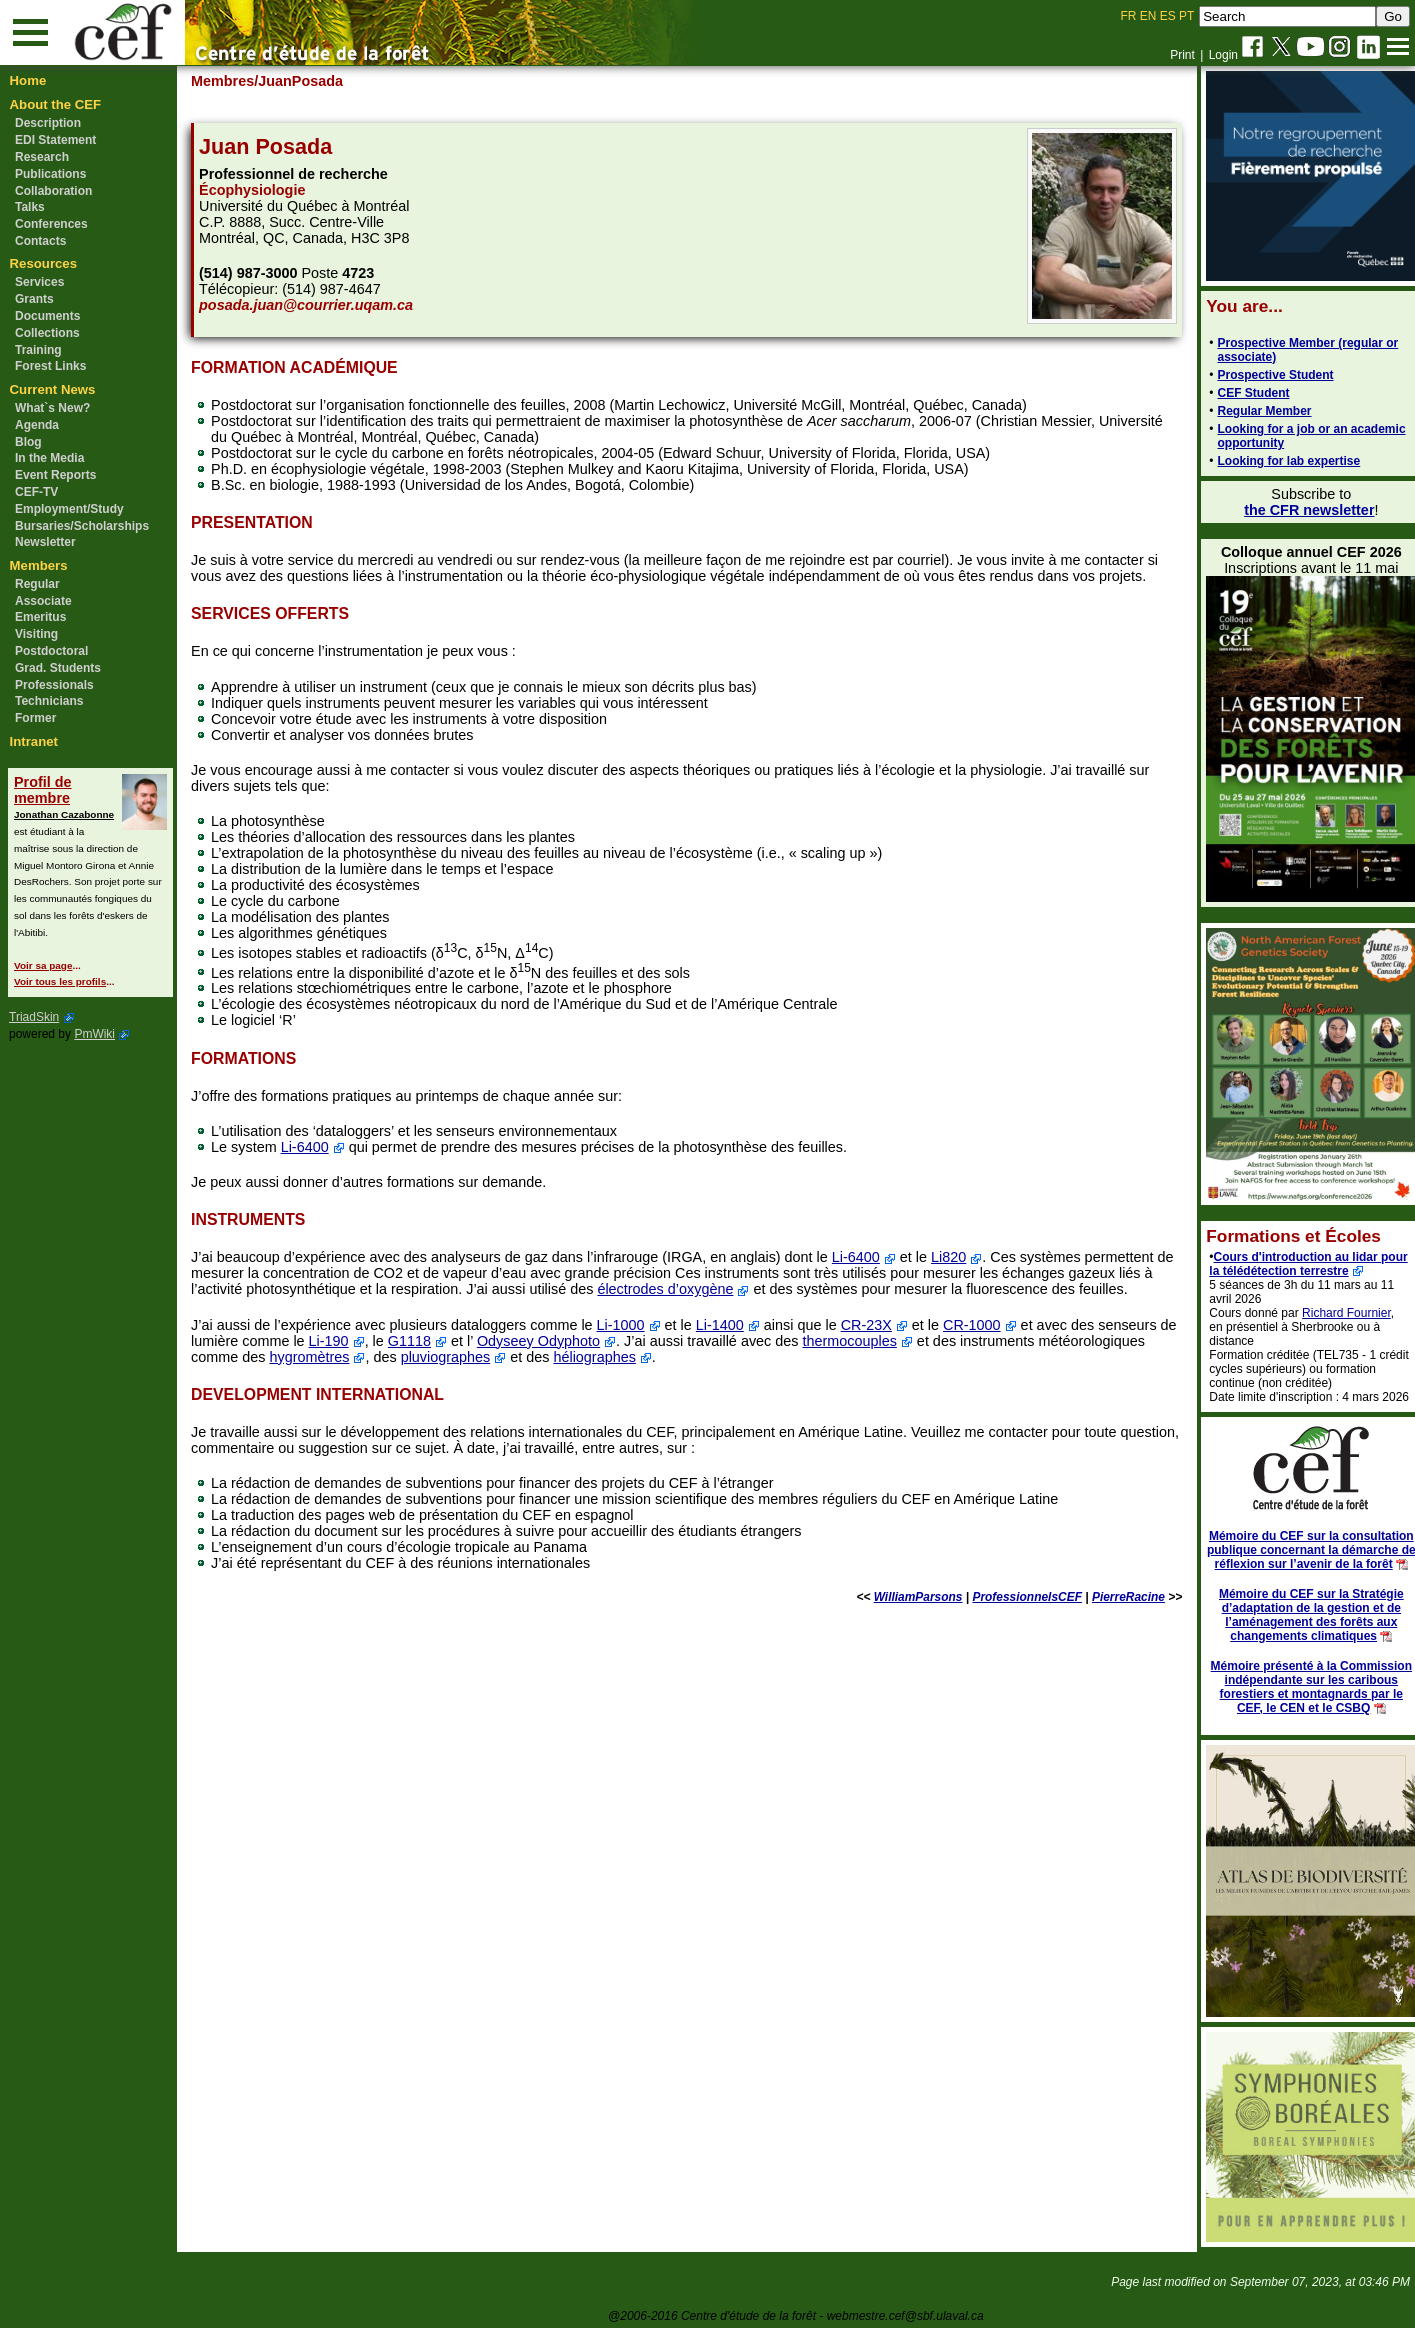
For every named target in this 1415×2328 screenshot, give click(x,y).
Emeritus (40, 617)
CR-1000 (981, 1325)
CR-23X (875, 1325)
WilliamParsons (906, 1597)
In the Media (49, 458)
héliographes (714, 1357)
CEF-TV (36, 492)
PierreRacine (1116, 1597)
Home (28, 80)
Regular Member (1253, 411)
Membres (231, 81)
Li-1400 (729, 1325)
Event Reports (55, 475)
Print (1182, 55)
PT (1186, 16)
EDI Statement (55, 140)
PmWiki (94, 1034)
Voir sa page (43, 965)
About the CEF (56, 104)
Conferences (51, 224)
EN (1148, 16)
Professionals (54, 685)
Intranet (34, 741)
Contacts (40, 241)
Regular (37, 584)
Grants (34, 299)
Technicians (49, 701)
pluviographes (565, 1357)
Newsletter (45, 542)
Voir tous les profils (60, 981)
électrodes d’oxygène (687, 1289)
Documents (47, 316)
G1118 (438, 1341)
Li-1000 (630, 1325)
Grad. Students (58, 668)
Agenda (37, 425)
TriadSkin (34, 1017)
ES (1168, 16)
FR (1129, 16)
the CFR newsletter (1298, 510)
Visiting (36, 634)
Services (39, 282)
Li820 (957, 1257)
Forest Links (50, 366)
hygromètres (429, 1357)
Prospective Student (1264, 375)
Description (48, 123)
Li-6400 (314, 1147)
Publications (50, 174)
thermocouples (879, 1341)
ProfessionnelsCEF (1015, 1597)
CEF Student (1242, 393)
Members (39, 565)
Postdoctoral (51, 651)
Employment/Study (69, 509)
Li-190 (358, 1341)
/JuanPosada (308, 81)
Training (38, 350)
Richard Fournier (1335, 1313)
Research (42, 157)
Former (35, 718)
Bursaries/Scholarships (82, 526)
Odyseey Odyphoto (567, 1341)
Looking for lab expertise (1277, 461)
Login (1223, 55)
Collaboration (53, 191)
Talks (30, 207)
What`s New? (52, 408)
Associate (43, 601)
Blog (28, 442)
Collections (47, 333)
